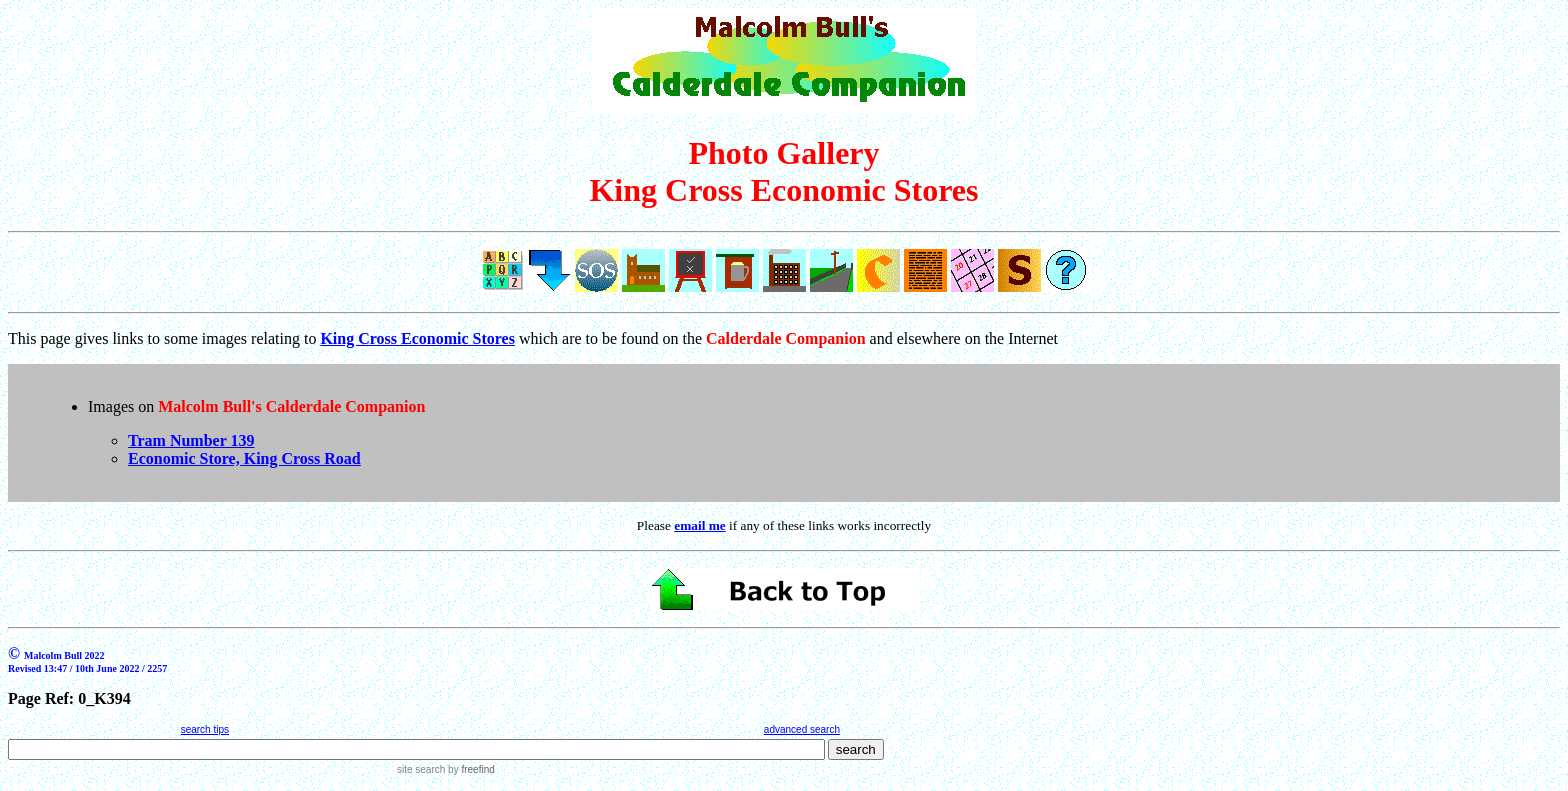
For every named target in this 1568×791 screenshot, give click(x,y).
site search (421, 769)
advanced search (802, 729)
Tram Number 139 (191, 440)
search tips (205, 729)
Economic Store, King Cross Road (244, 458)
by (469, 769)
